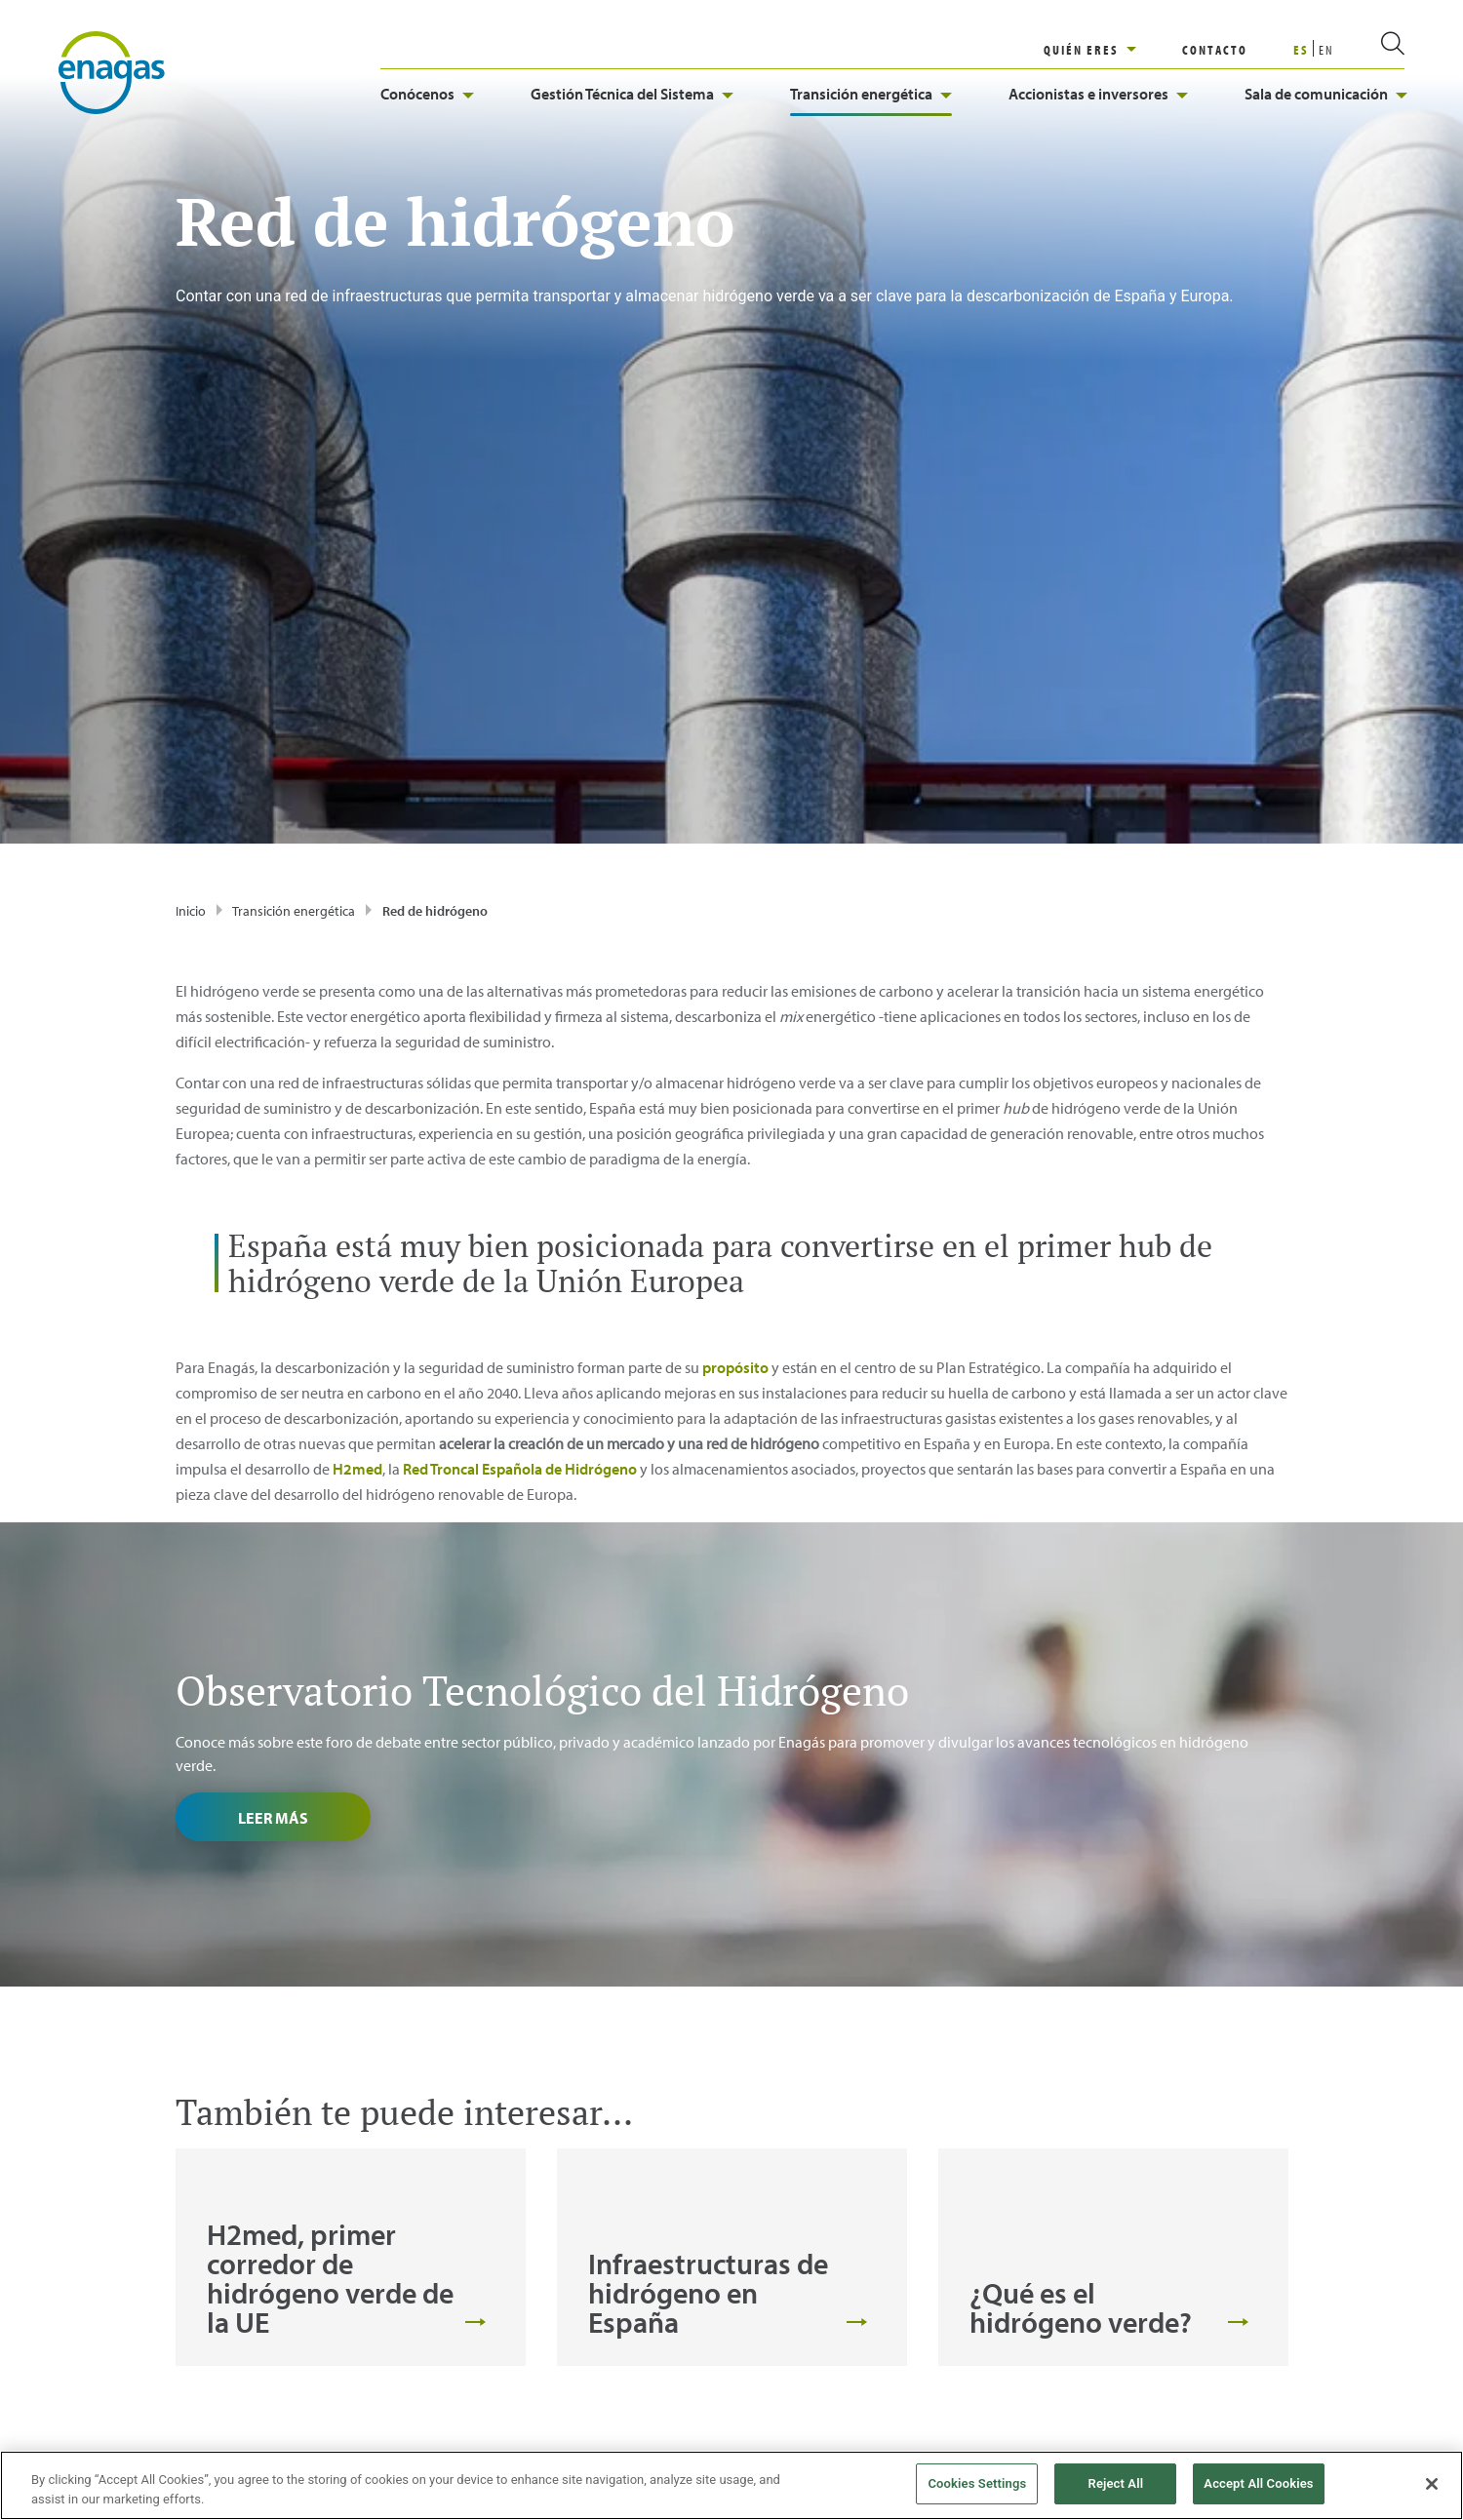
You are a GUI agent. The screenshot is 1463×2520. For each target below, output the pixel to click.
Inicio (191, 516)
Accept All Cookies (1258, 2483)
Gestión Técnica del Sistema (632, 93)
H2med (357, 1073)
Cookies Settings (977, 2483)
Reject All (1116, 2483)
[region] (1113, 49)
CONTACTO (1214, 50)
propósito (735, 972)
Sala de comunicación (1326, 93)
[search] (1369, 49)
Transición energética (871, 93)
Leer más (273, 1423)
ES (1301, 50)
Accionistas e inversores (1098, 93)
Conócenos (427, 93)
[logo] (112, 71)
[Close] (1431, 2483)
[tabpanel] (350, 1862)
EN (1326, 50)
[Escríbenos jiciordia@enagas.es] (354, 2326)
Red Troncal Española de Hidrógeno (520, 1073)
